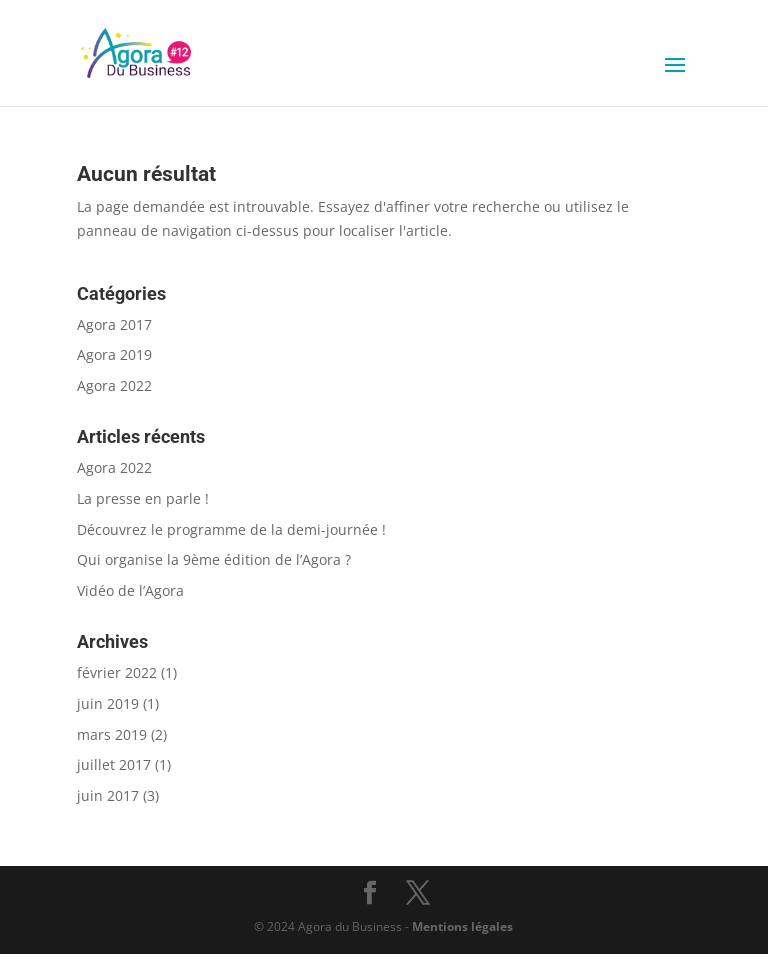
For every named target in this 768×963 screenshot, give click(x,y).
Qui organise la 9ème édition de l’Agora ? (214, 559)
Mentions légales (462, 926)
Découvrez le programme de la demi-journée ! (231, 529)
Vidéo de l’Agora (130, 590)
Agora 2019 (114, 354)
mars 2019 (112, 734)
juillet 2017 (114, 764)
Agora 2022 (114, 385)
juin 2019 (108, 703)
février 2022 (117, 672)
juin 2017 (108, 795)
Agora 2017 (114, 324)
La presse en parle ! (143, 498)
